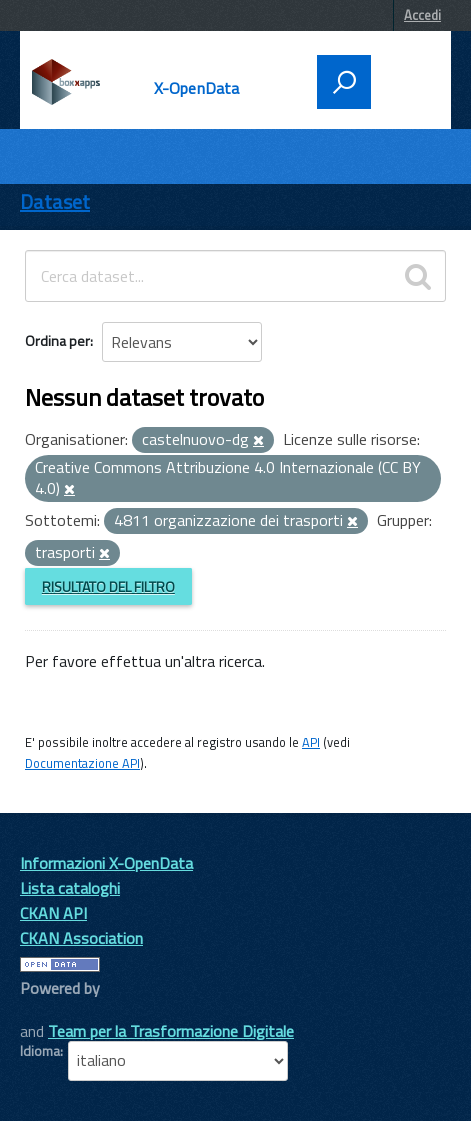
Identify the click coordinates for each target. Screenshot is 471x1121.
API (311, 742)
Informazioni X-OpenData (106, 863)
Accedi (422, 15)
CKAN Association (81, 938)
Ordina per (57, 340)
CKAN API (53, 913)
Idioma (40, 1051)
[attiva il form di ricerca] (344, 82)
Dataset (55, 201)
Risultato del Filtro (108, 586)
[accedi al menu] (405, 80)
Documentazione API (82, 763)
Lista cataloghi (70, 888)
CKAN (54, 1010)
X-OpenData (197, 88)
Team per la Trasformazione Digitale (171, 1031)
